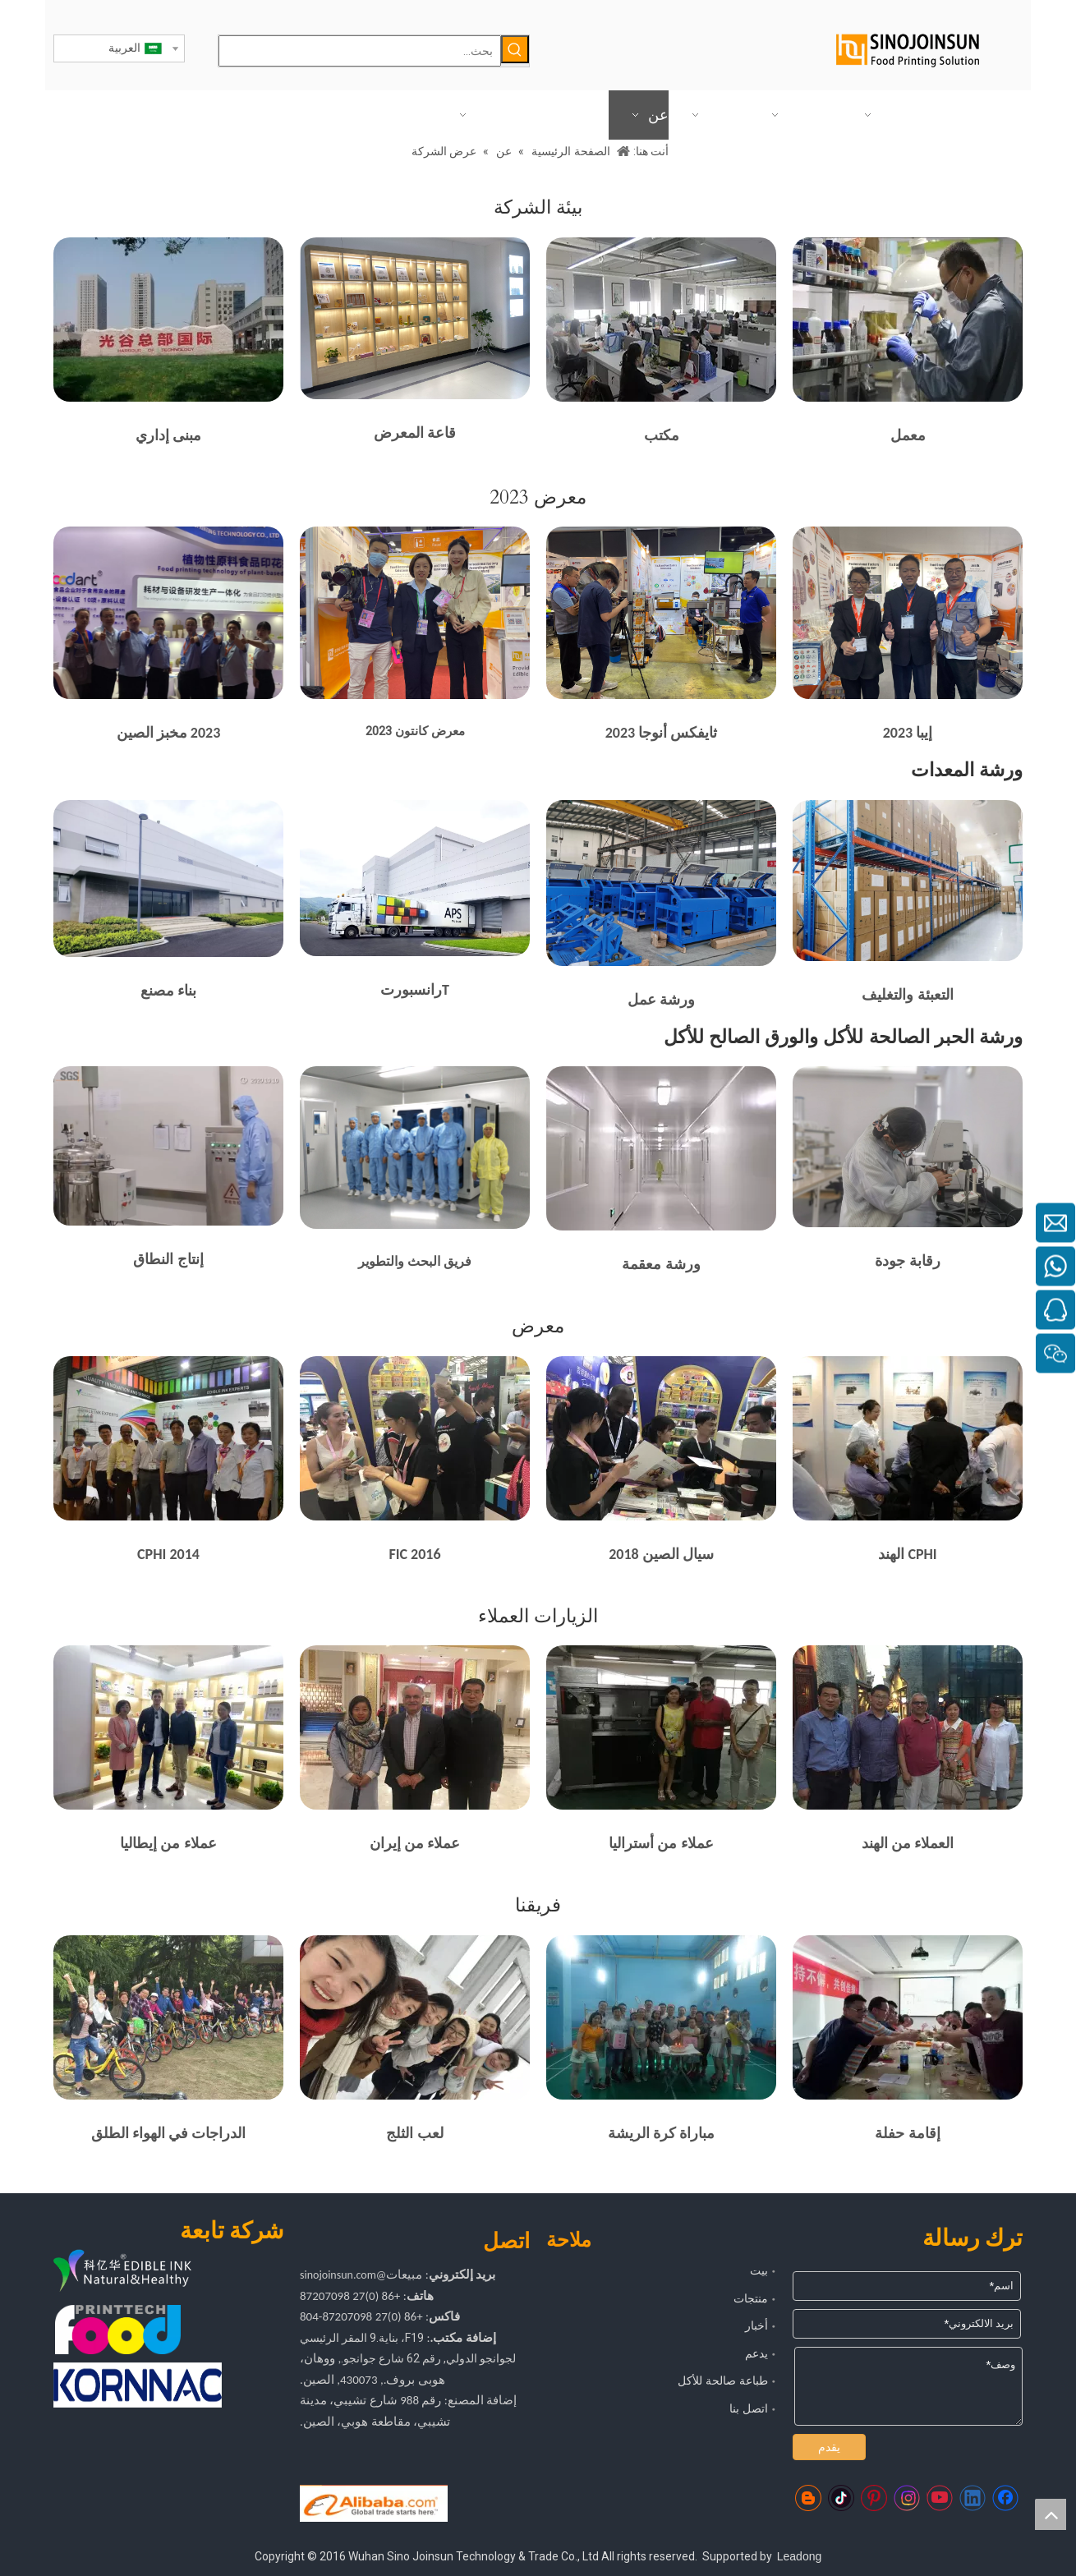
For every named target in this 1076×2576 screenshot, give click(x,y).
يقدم (829, 2447)
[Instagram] (907, 2498)
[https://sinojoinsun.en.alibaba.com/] (374, 2504)
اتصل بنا (748, 2408)
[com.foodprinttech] (118, 2330)
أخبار (756, 2325)
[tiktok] (841, 2498)
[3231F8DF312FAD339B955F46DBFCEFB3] (908, 613)
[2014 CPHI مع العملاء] (168, 1438)
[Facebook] (1005, 2498)
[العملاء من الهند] (908, 1727)
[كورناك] (137, 2385)
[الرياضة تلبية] (661, 2017)
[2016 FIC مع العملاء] (415, 1438)
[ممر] (661, 1148)
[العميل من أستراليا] (661, 1727)
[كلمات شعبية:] (515, 49)
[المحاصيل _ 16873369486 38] (415, 318)
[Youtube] (940, 2498)
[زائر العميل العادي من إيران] (415, 1727)
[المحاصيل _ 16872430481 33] (908, 1146)
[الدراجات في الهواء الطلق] (168, 2017)
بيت (759, 2270)
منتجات (750, 2298)
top (1050, 2514)
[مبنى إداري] (168, 319)
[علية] (908, 880)
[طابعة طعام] (168, 613)
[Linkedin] (972, 2498)
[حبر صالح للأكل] (168, 1146)
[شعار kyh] (147, 2272)
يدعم (756, 2353)
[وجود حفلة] (908, 2017)
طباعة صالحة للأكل (723, 2380)
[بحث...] (359, 51)
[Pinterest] (874, 2498)
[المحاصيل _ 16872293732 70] (661, 883)
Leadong (799, 2556)
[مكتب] (661, 319)
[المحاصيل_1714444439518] (168, 878)
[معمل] (908, 319)
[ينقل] (415, 878)
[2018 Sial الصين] (661, 1438)
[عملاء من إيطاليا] (168, 1727)
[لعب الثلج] (415, 2017)
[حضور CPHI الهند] (908, 1438)
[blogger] (808, 2498)
